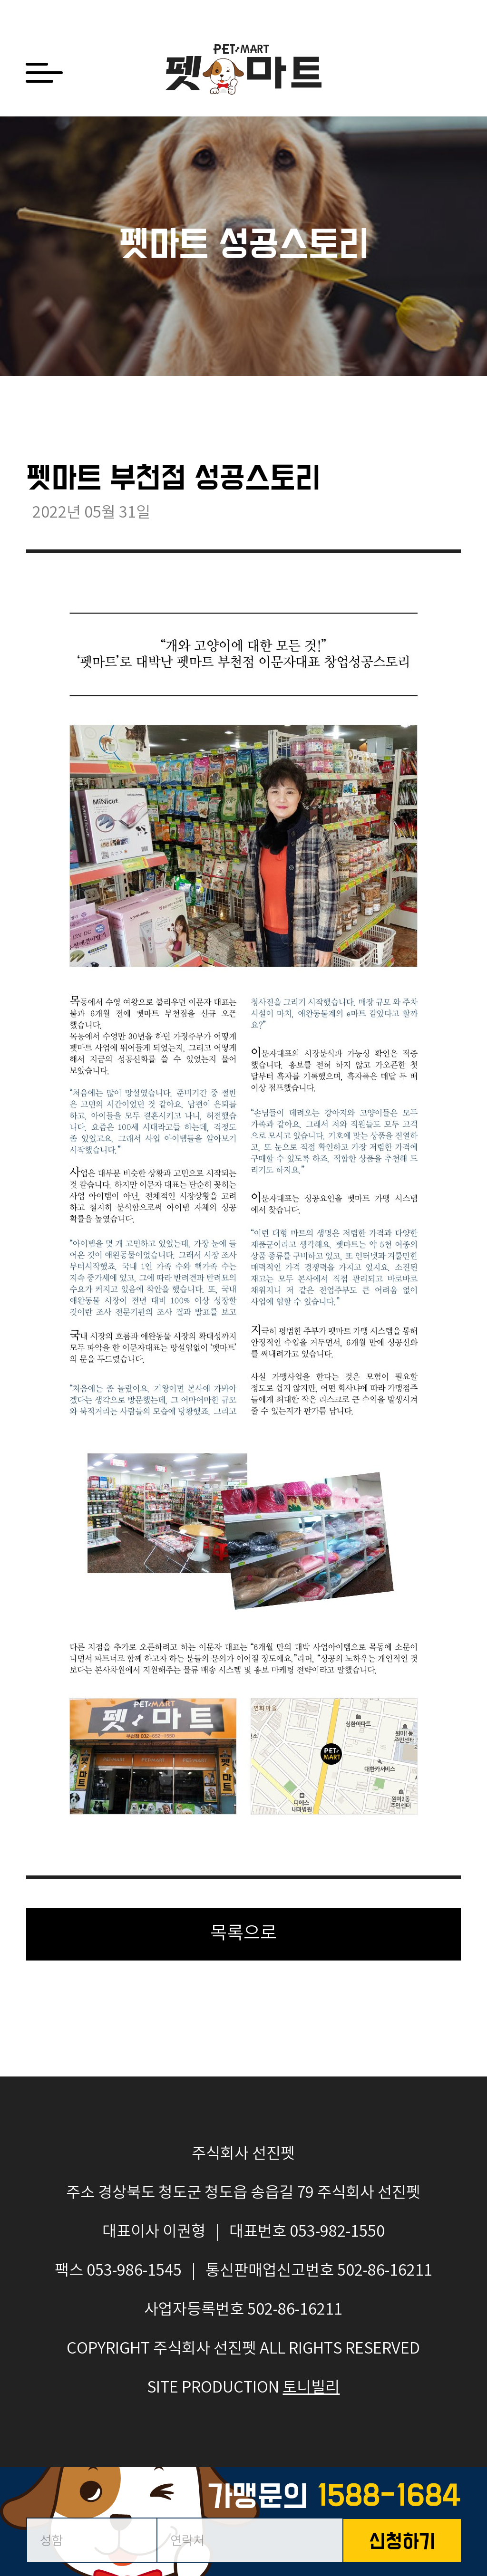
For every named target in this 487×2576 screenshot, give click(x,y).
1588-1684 (389, 2496)
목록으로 (243, 1933)
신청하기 (402, 2543)
